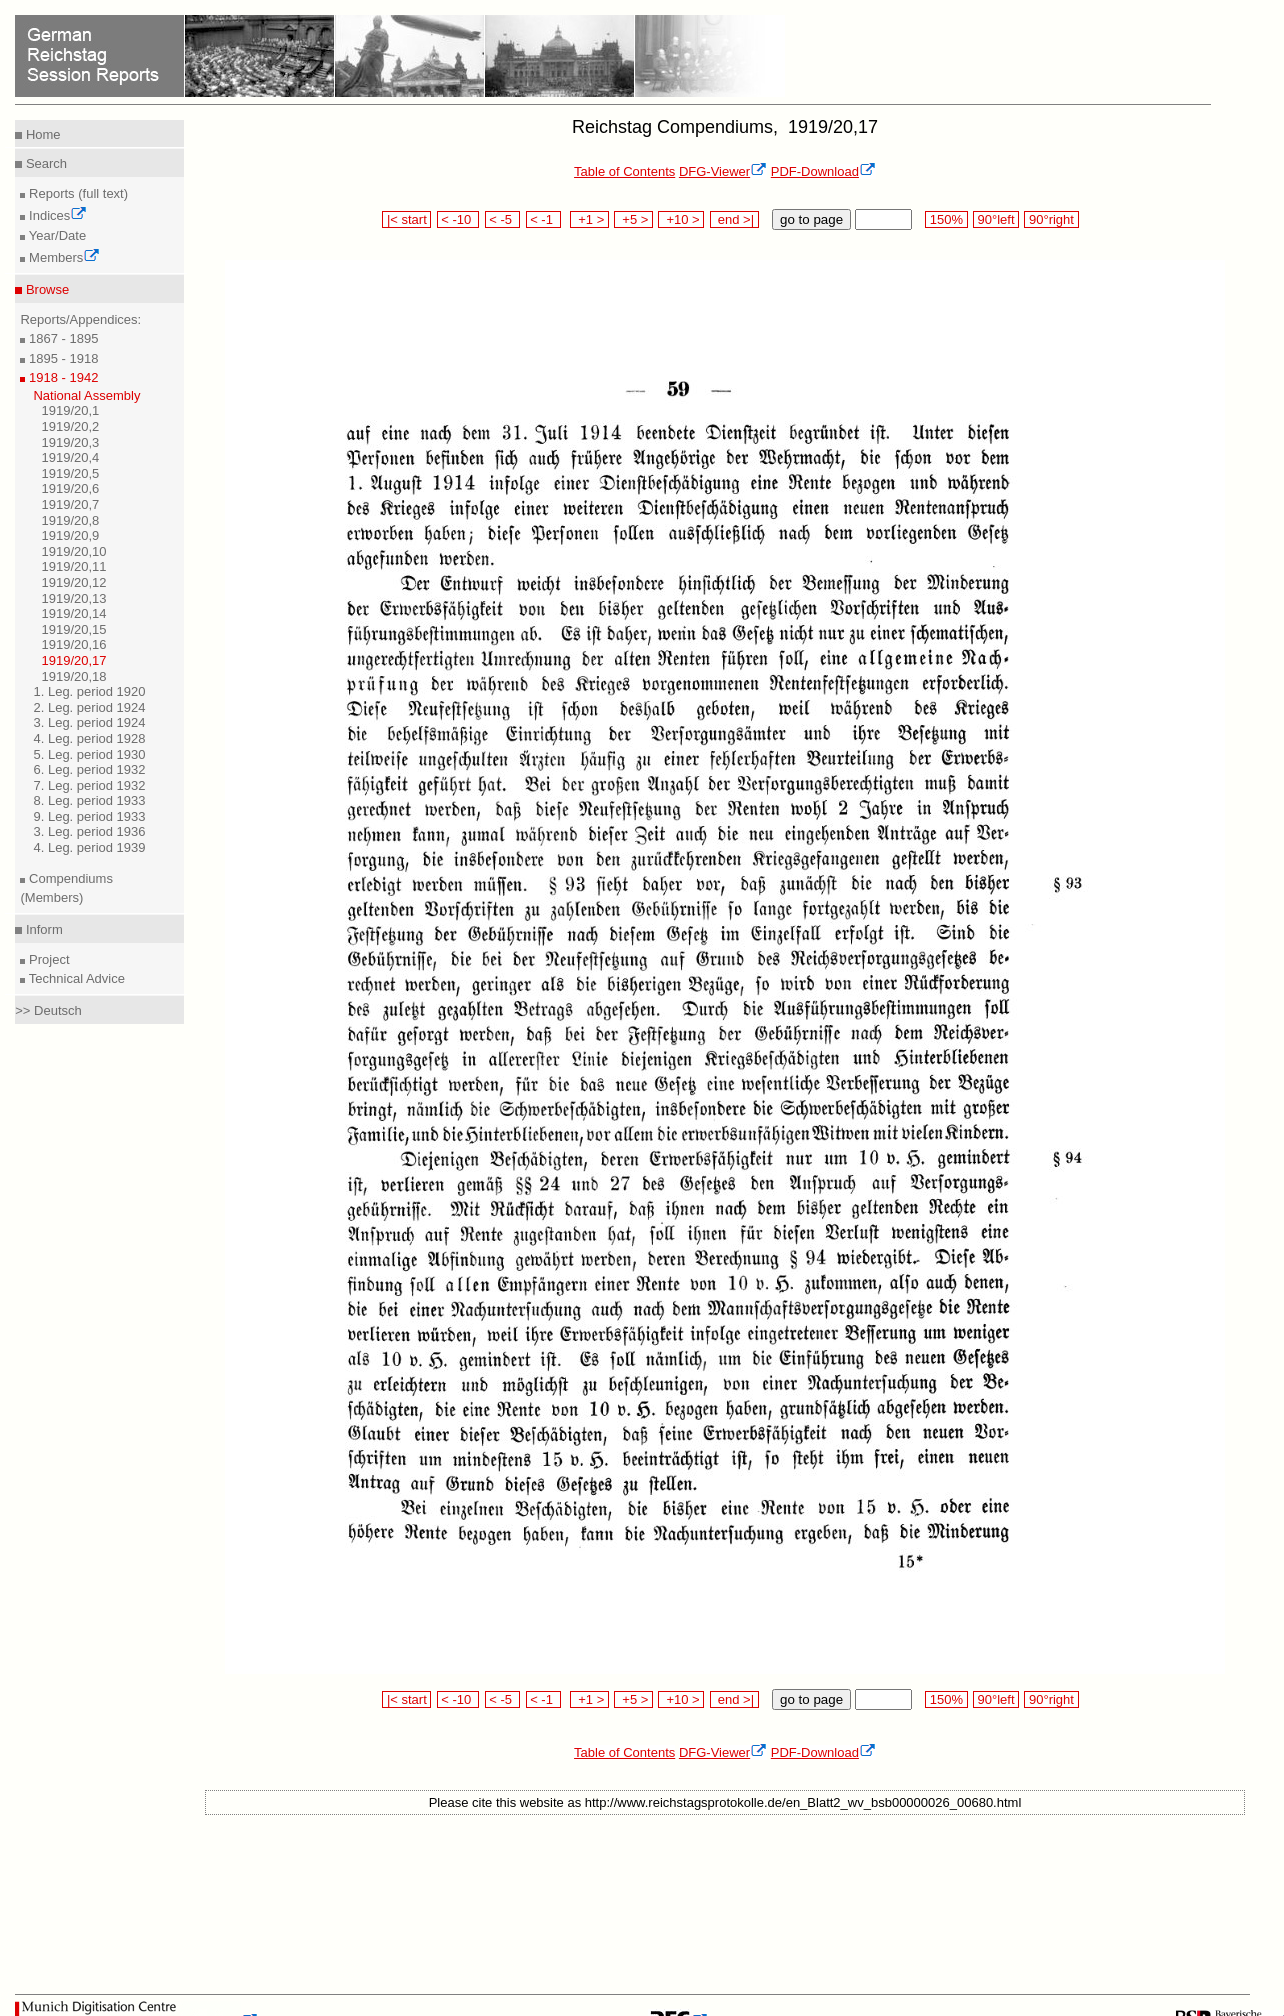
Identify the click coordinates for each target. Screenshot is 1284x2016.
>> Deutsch (48, 1010)
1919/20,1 (70, 410)
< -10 (458, 219)
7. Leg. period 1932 (89, 785)
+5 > (633, 219)
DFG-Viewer (723, 171)
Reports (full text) (76, 193)
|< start (406, 219)
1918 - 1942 (61, 377)
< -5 (503, 219)
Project (47, 959)
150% (946, 219)
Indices (56, 215)
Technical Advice (75, 978)
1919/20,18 (73, 676)
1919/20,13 (73, 598)
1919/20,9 (70, 535)
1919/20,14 (73, 613)
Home (41, 134)
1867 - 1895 (61, 338)
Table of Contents (624, 171)
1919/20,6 (70, 488)
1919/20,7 (70, 504)
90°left (996, 219)
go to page (811, 219)
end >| (734, 219)
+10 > (681, 219)
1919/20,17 (73, 660)
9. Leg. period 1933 (89, 816)
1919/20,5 (70, 473)
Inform (42, 929)
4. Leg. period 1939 (89, 847)
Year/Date (55, 235)
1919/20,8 (70, 520)
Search (44, 163)
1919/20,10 (73, 551)
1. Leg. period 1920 (89, 691)
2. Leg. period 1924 (89, 707)
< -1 (544, 219)
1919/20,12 (73, 582)
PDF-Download (823, 171)
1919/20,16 (73, 644)
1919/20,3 (70, 442)
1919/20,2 (70, 426)
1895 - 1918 (61, 358)
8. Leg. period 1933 (89, 800)
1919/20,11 (73, 566)
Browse (45, 289)
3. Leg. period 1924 (89, 722)
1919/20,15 (73, 629)
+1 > (589, 219)
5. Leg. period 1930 (89, 754)
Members (62, 257)
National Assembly (86, 395)
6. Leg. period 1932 (89, 769)
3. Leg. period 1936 (89, 831)
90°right (1051, 219)
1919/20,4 (70, 457)
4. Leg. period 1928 (89, 738)
